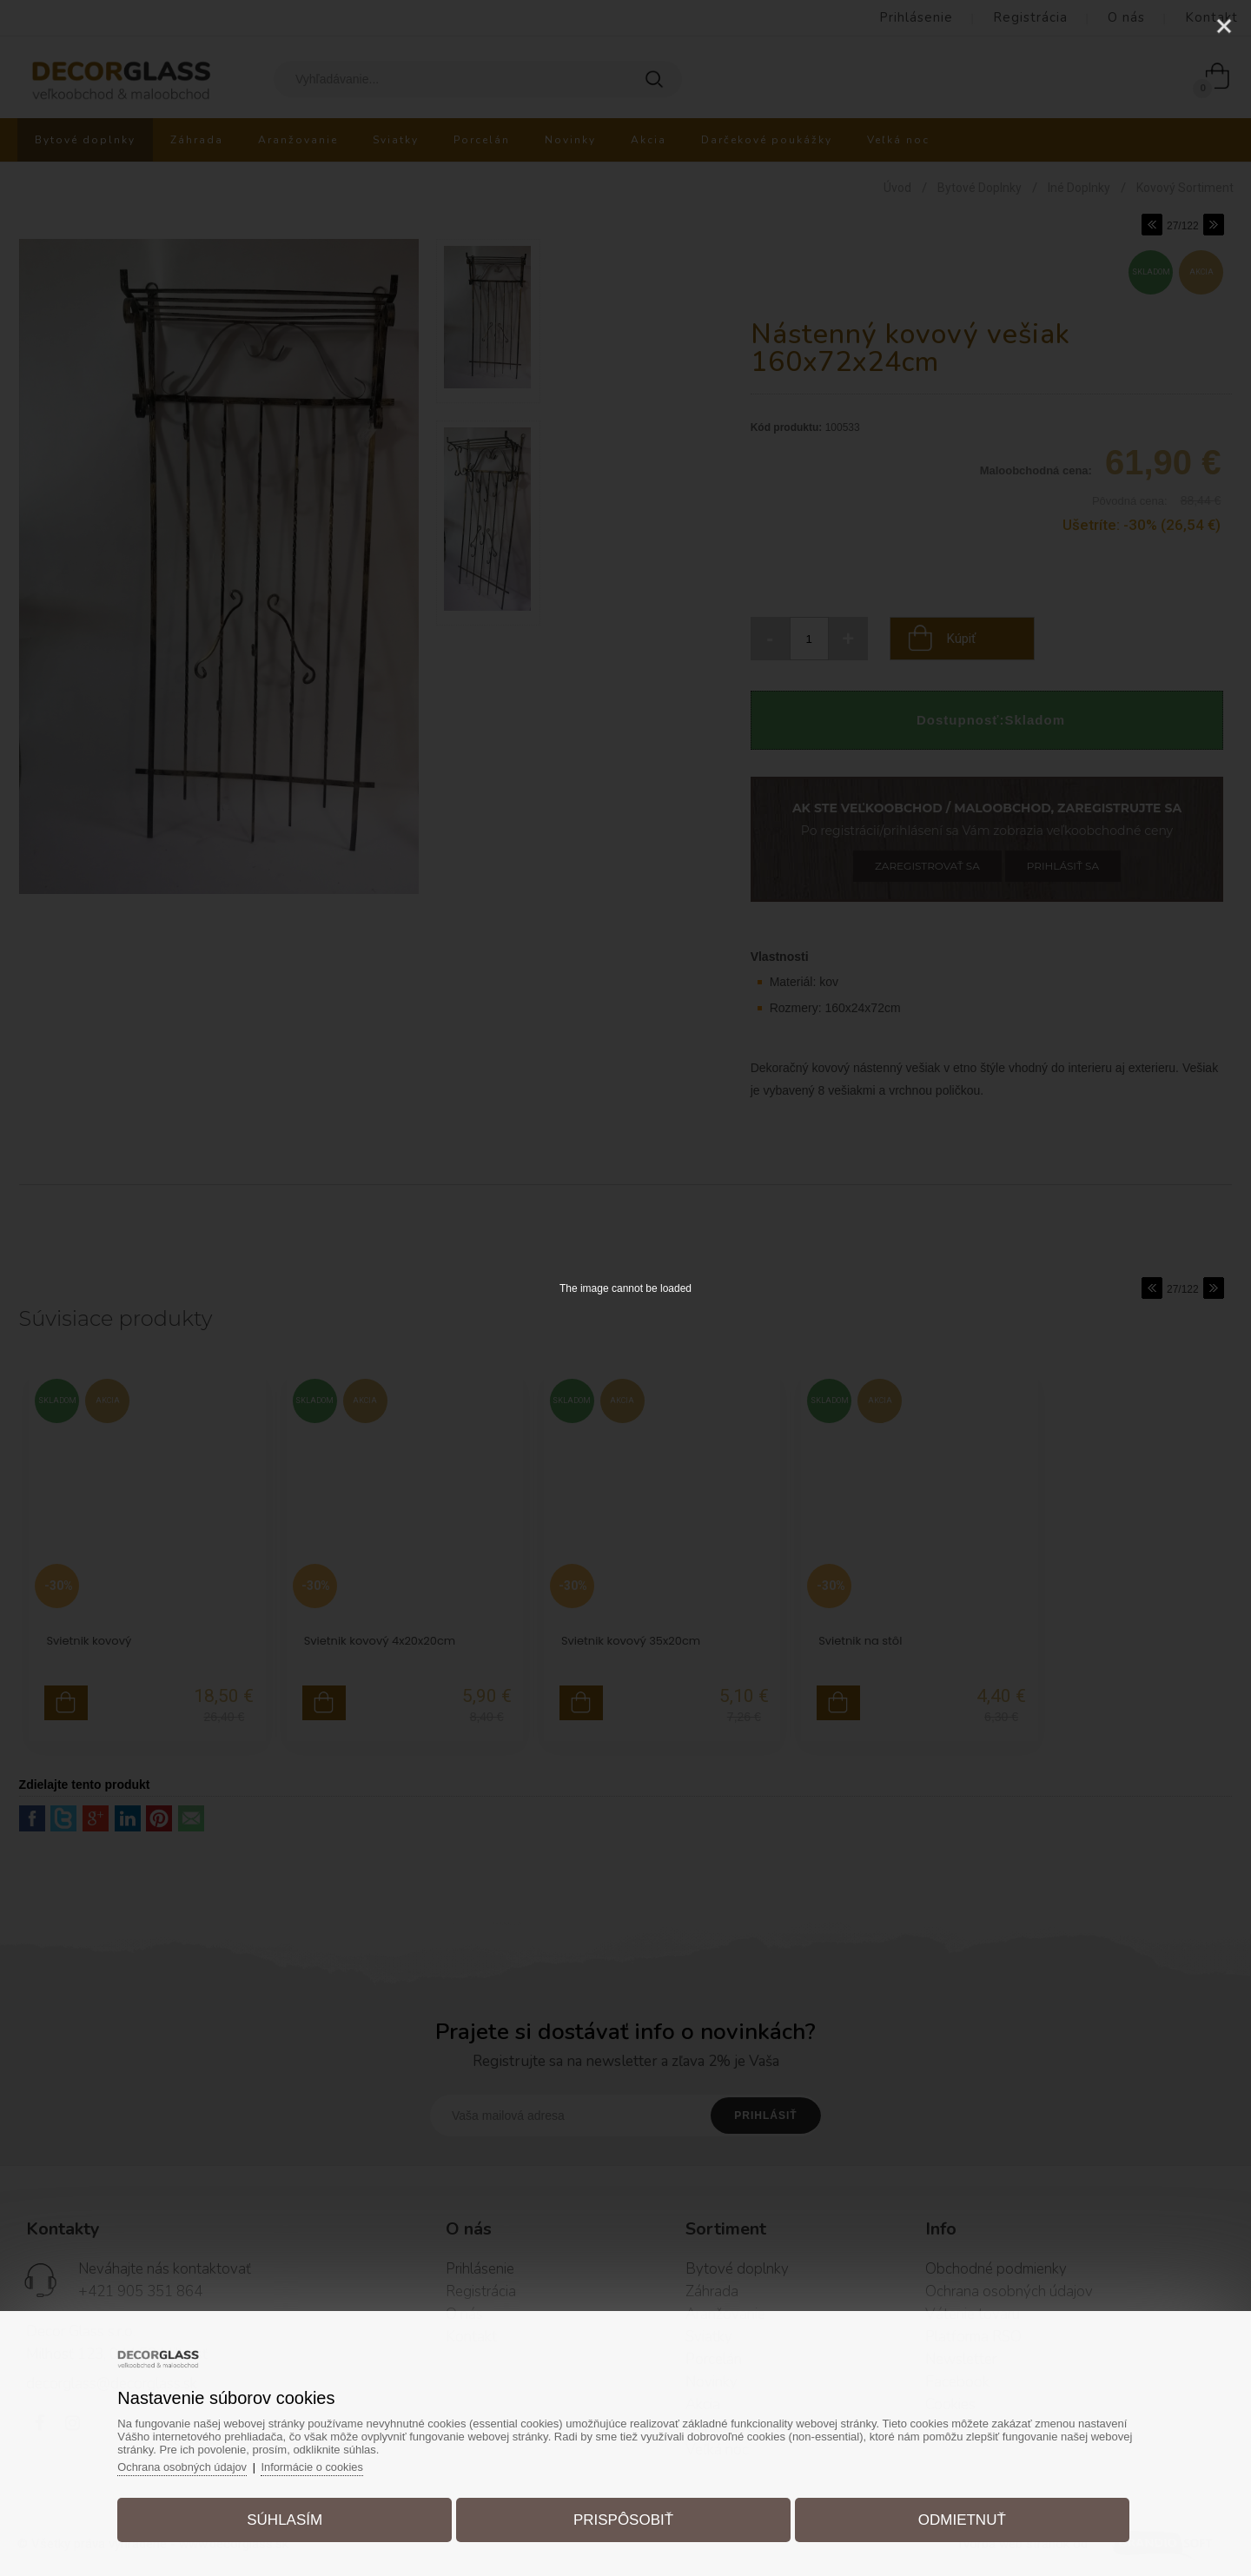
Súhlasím (290, 2518)
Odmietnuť (957, 2518)
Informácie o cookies (322, 2465)
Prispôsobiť (623, 2518)
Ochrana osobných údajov (190, 2465)
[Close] (1224, 26)
